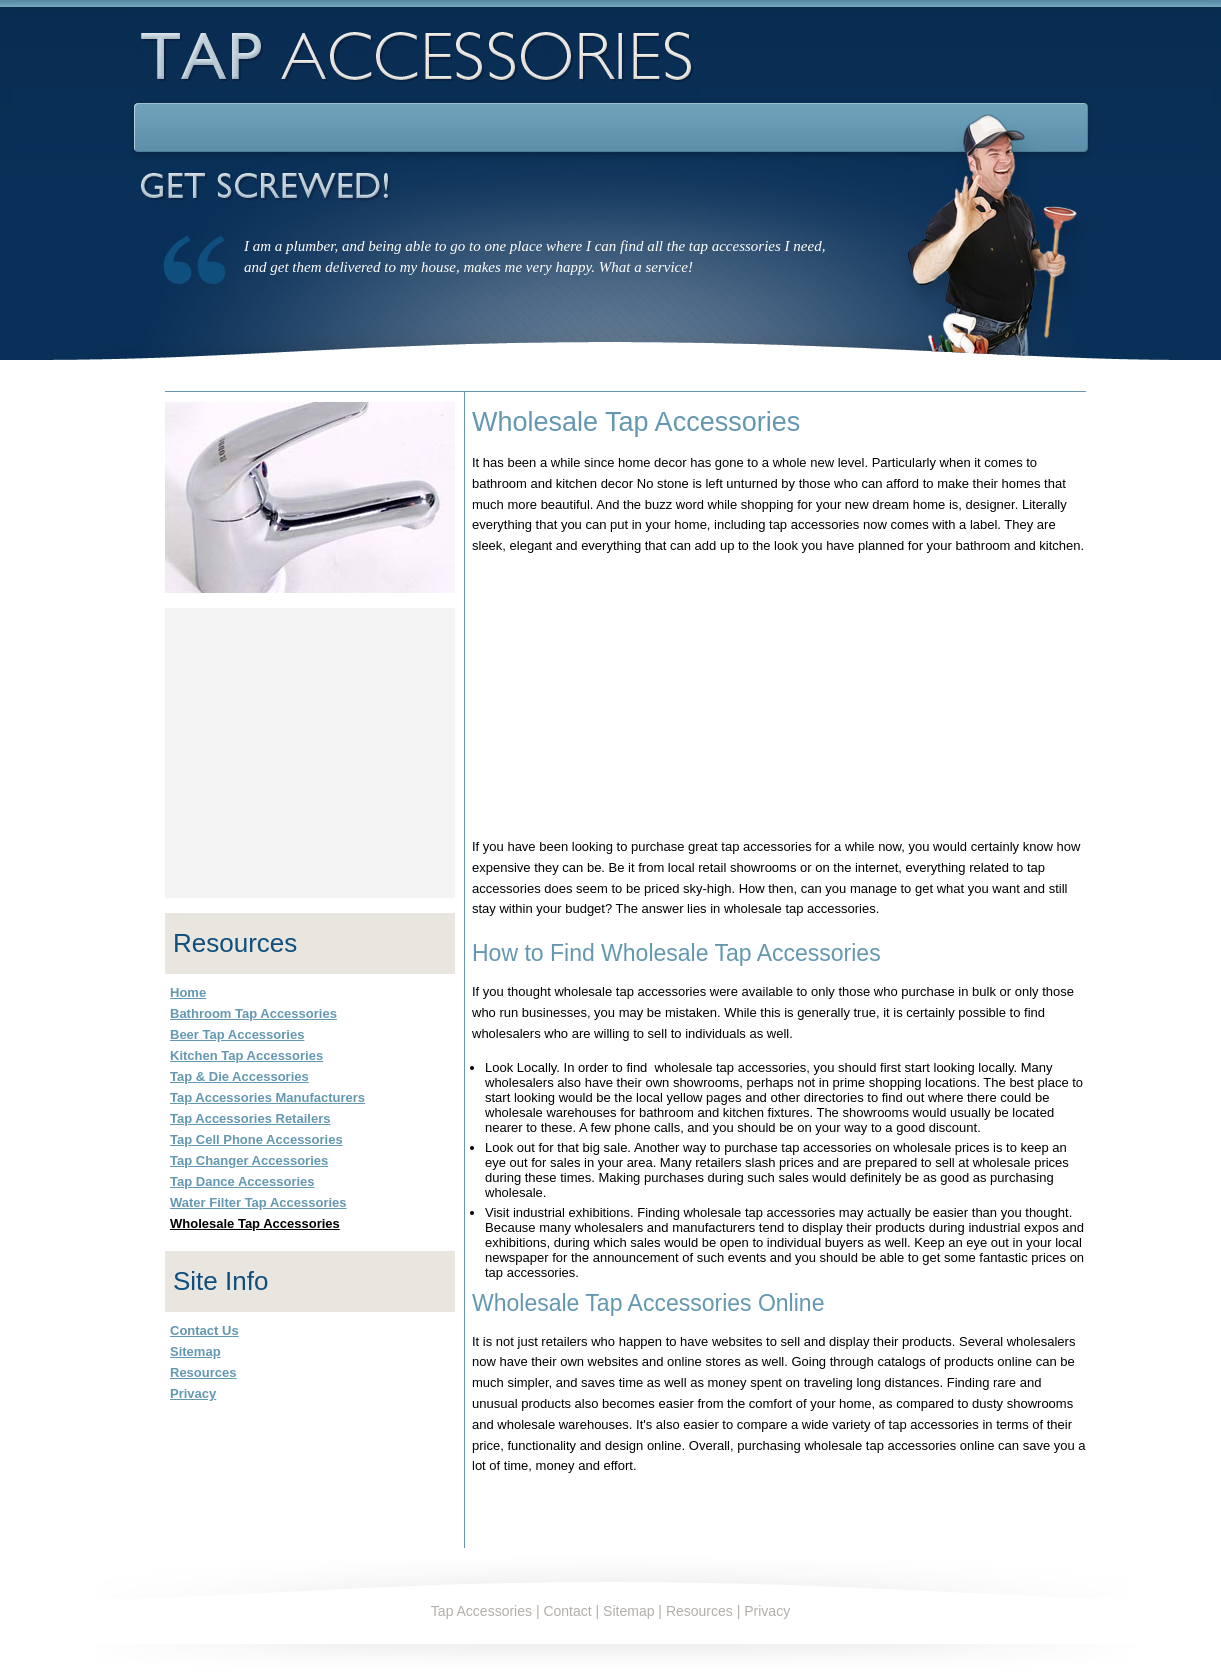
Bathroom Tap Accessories (253, 1013)
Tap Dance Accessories (242, 1181)
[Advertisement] (626, 697)
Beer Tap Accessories (237, 1034)
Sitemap (195, 1351)
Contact (567, 1611)
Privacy (193, 1393)
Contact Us (204, 1330)
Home (188, 992)
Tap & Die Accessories (239, 1076)
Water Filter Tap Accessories (258, 1202)
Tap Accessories (481, 1611)
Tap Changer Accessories (249, 1160)
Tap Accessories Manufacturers (267, 1097)
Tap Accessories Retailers (250, 1118)
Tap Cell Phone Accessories (256, 1139)
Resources (203, 1372)
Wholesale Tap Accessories (255, 1223)
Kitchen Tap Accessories (246, 1055)
